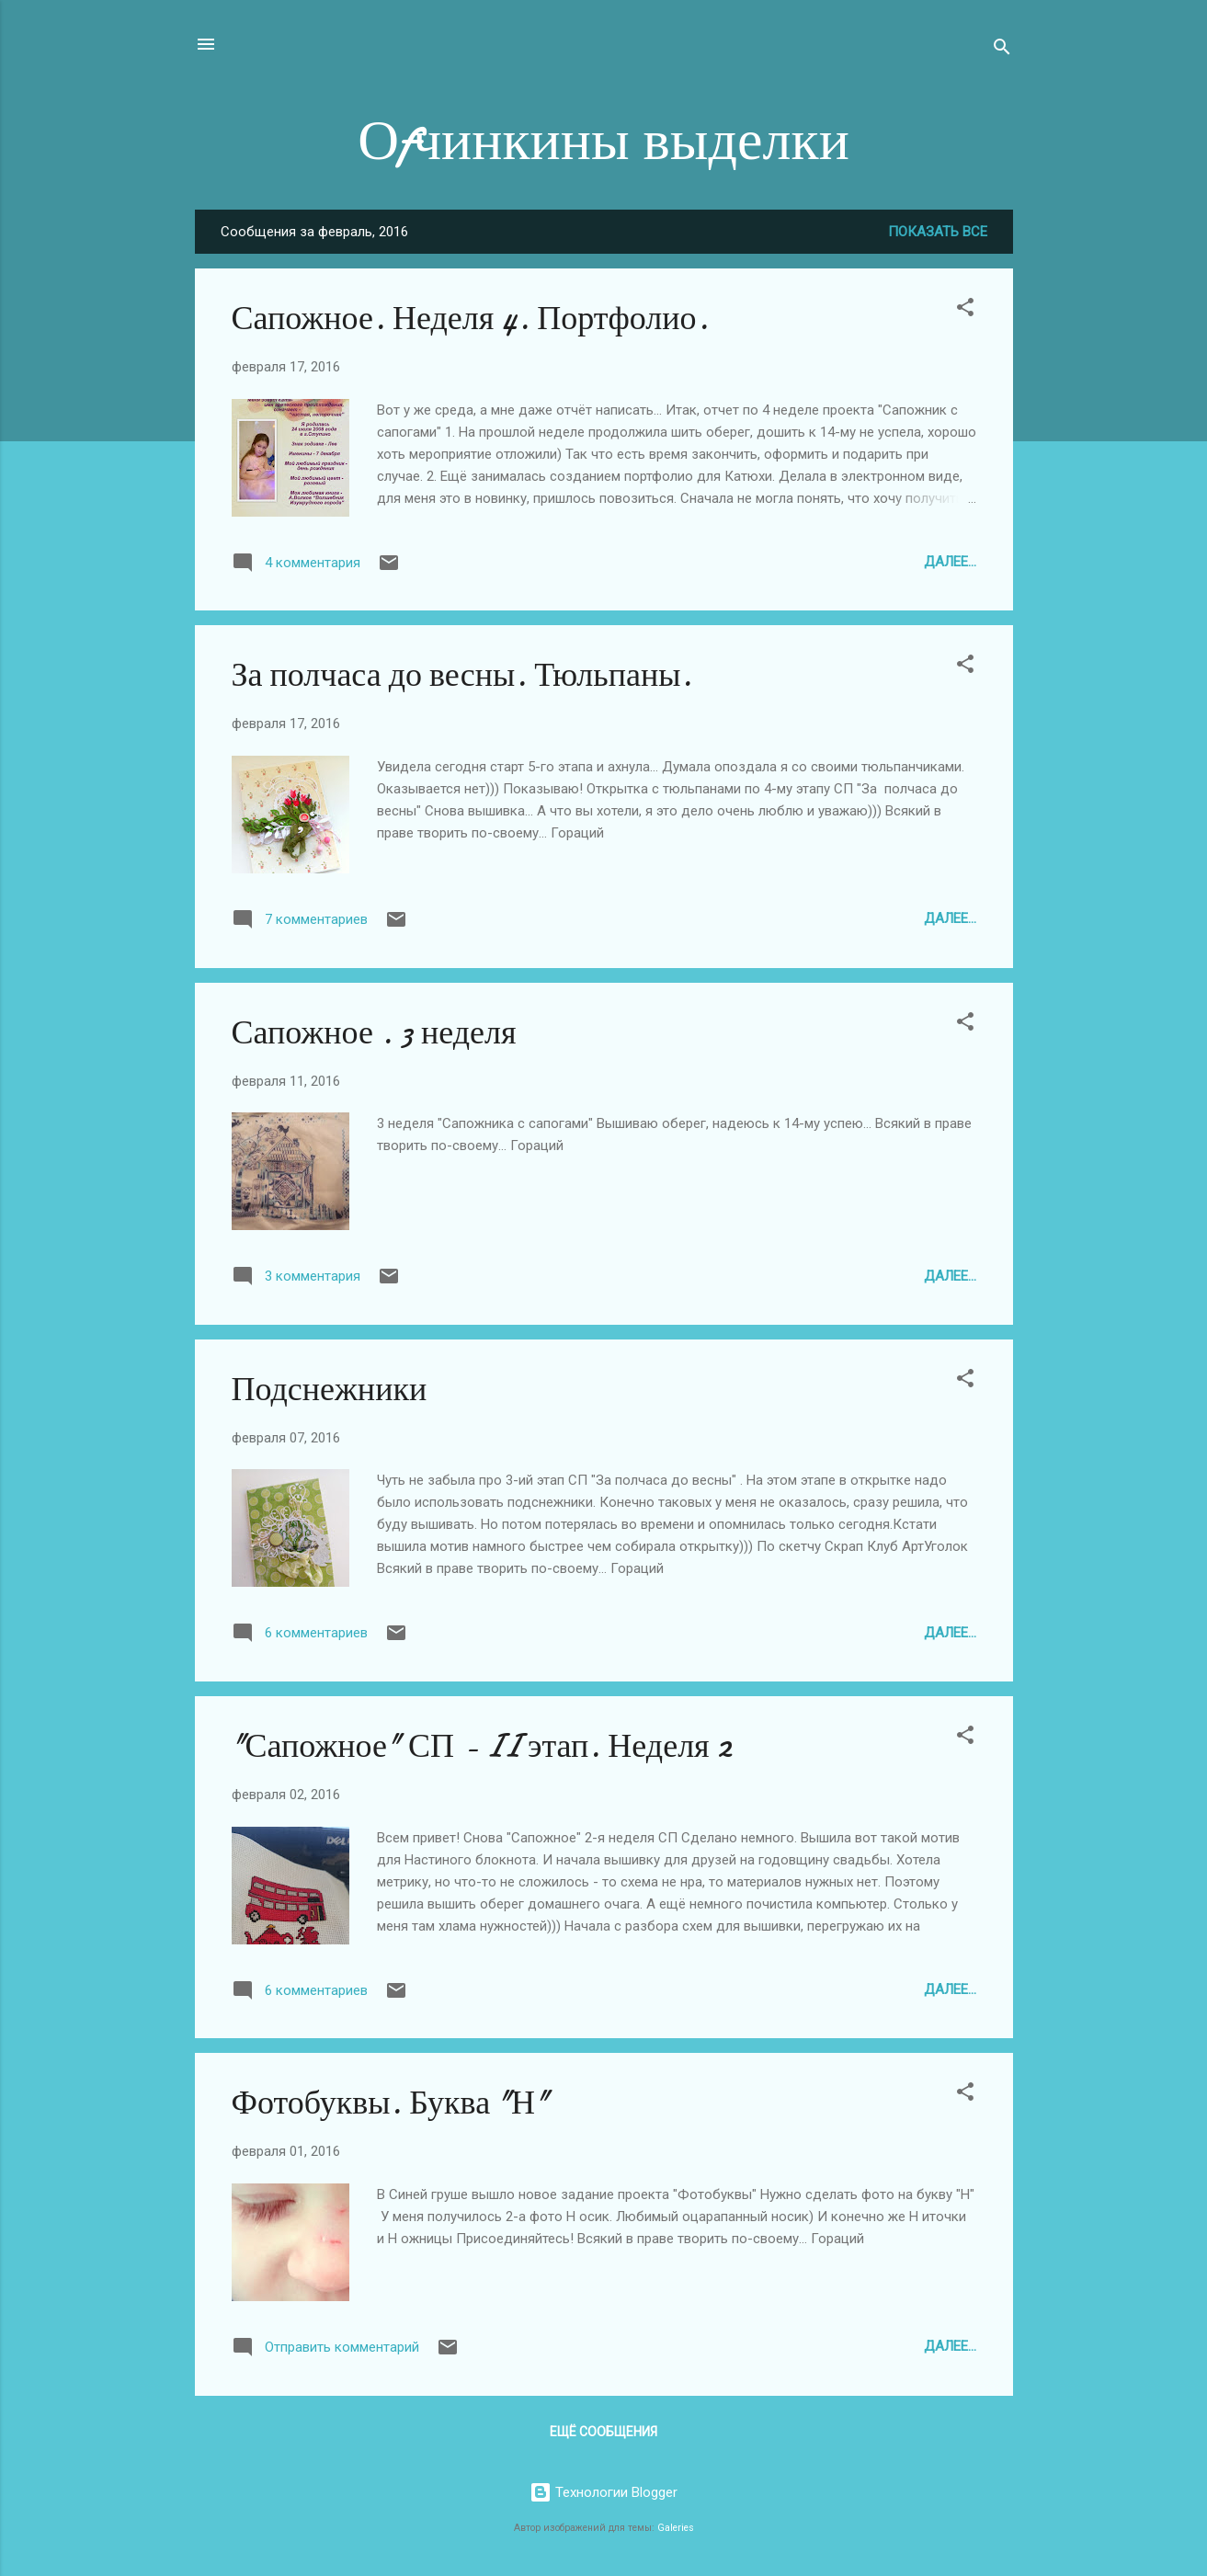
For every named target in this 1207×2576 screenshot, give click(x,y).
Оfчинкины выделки (603, 140)
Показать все (937, 231)
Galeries (675, 2528)
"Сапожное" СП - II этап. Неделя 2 (482, 1746)
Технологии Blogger (603, 2492)
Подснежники (329, 1389)
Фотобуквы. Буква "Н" (391, 2103)
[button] (965, 310)
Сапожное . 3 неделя (374, 1032)
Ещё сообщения (603, 2431)
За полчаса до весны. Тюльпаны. (462, 675)
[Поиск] (1002, 50)
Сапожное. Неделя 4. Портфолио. (470, 318)
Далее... (950, 561)
